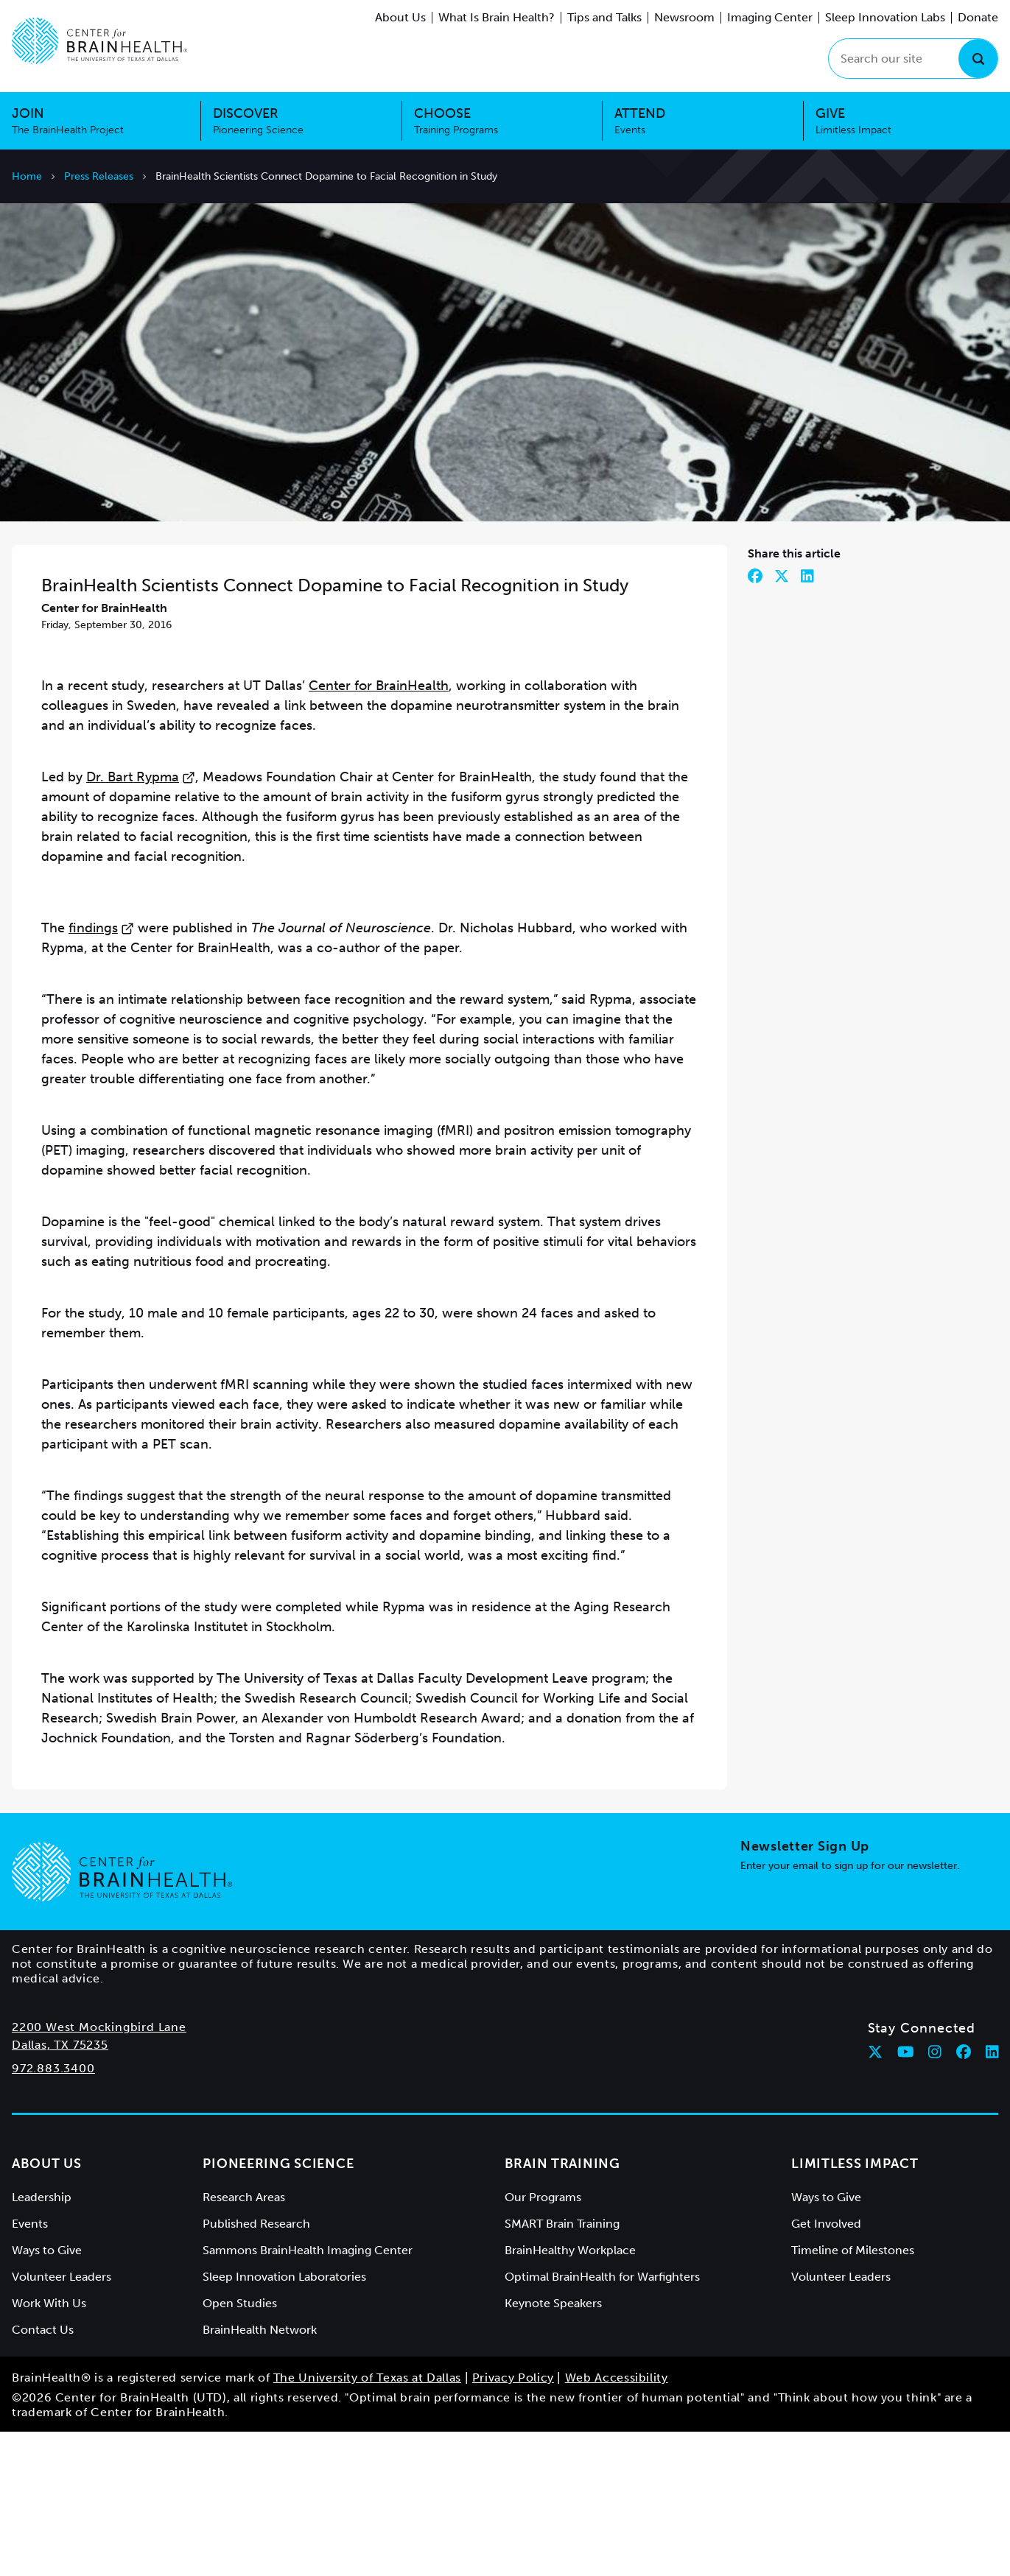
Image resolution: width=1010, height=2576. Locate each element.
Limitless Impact (855, 2308)
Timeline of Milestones (852, 2394)
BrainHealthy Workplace (570, 2394)
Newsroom (684, 17)
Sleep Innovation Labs (885, 17)
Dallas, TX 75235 (60, 2189)
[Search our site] (913, 58)
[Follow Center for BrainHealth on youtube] (905, 2196)
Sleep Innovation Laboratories (284, 2421)
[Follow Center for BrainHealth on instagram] (934, 2196)
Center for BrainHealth (379, 830)
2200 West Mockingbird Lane (99, 2171)
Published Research (256, 2368)
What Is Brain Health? (496, 17)
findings (101, 1072)
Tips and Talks (604, 17)
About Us (400, 17)
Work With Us (49, 2447)
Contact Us (43, 2474)
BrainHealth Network (260, 2474)
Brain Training (562, 2308)
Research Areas (244, 2341)
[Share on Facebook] (755, 720)
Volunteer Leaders (61, 2421)
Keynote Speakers (553, 2447)
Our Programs (543, 2341)
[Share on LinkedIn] (807, 720)
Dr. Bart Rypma (140, 921)
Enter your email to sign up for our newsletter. (850, 2010)
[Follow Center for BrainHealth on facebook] (963, 2196)
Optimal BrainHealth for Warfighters (602, 2421)
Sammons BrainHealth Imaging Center (308, 2394)
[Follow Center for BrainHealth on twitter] (875, 2196)
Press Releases (98, 176)
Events (30, 2368)
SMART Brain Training (562, 2368)
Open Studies (240, 2447)
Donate (978, 17)
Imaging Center (770, 17)
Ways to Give (47, 2394)
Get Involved (826, 2368)
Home (27, 176)
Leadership (41, 2341)
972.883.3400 (53, 2213)
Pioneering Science (278, 2308)
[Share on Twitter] (781, 720)
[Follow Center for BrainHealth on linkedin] (992, 2196)
